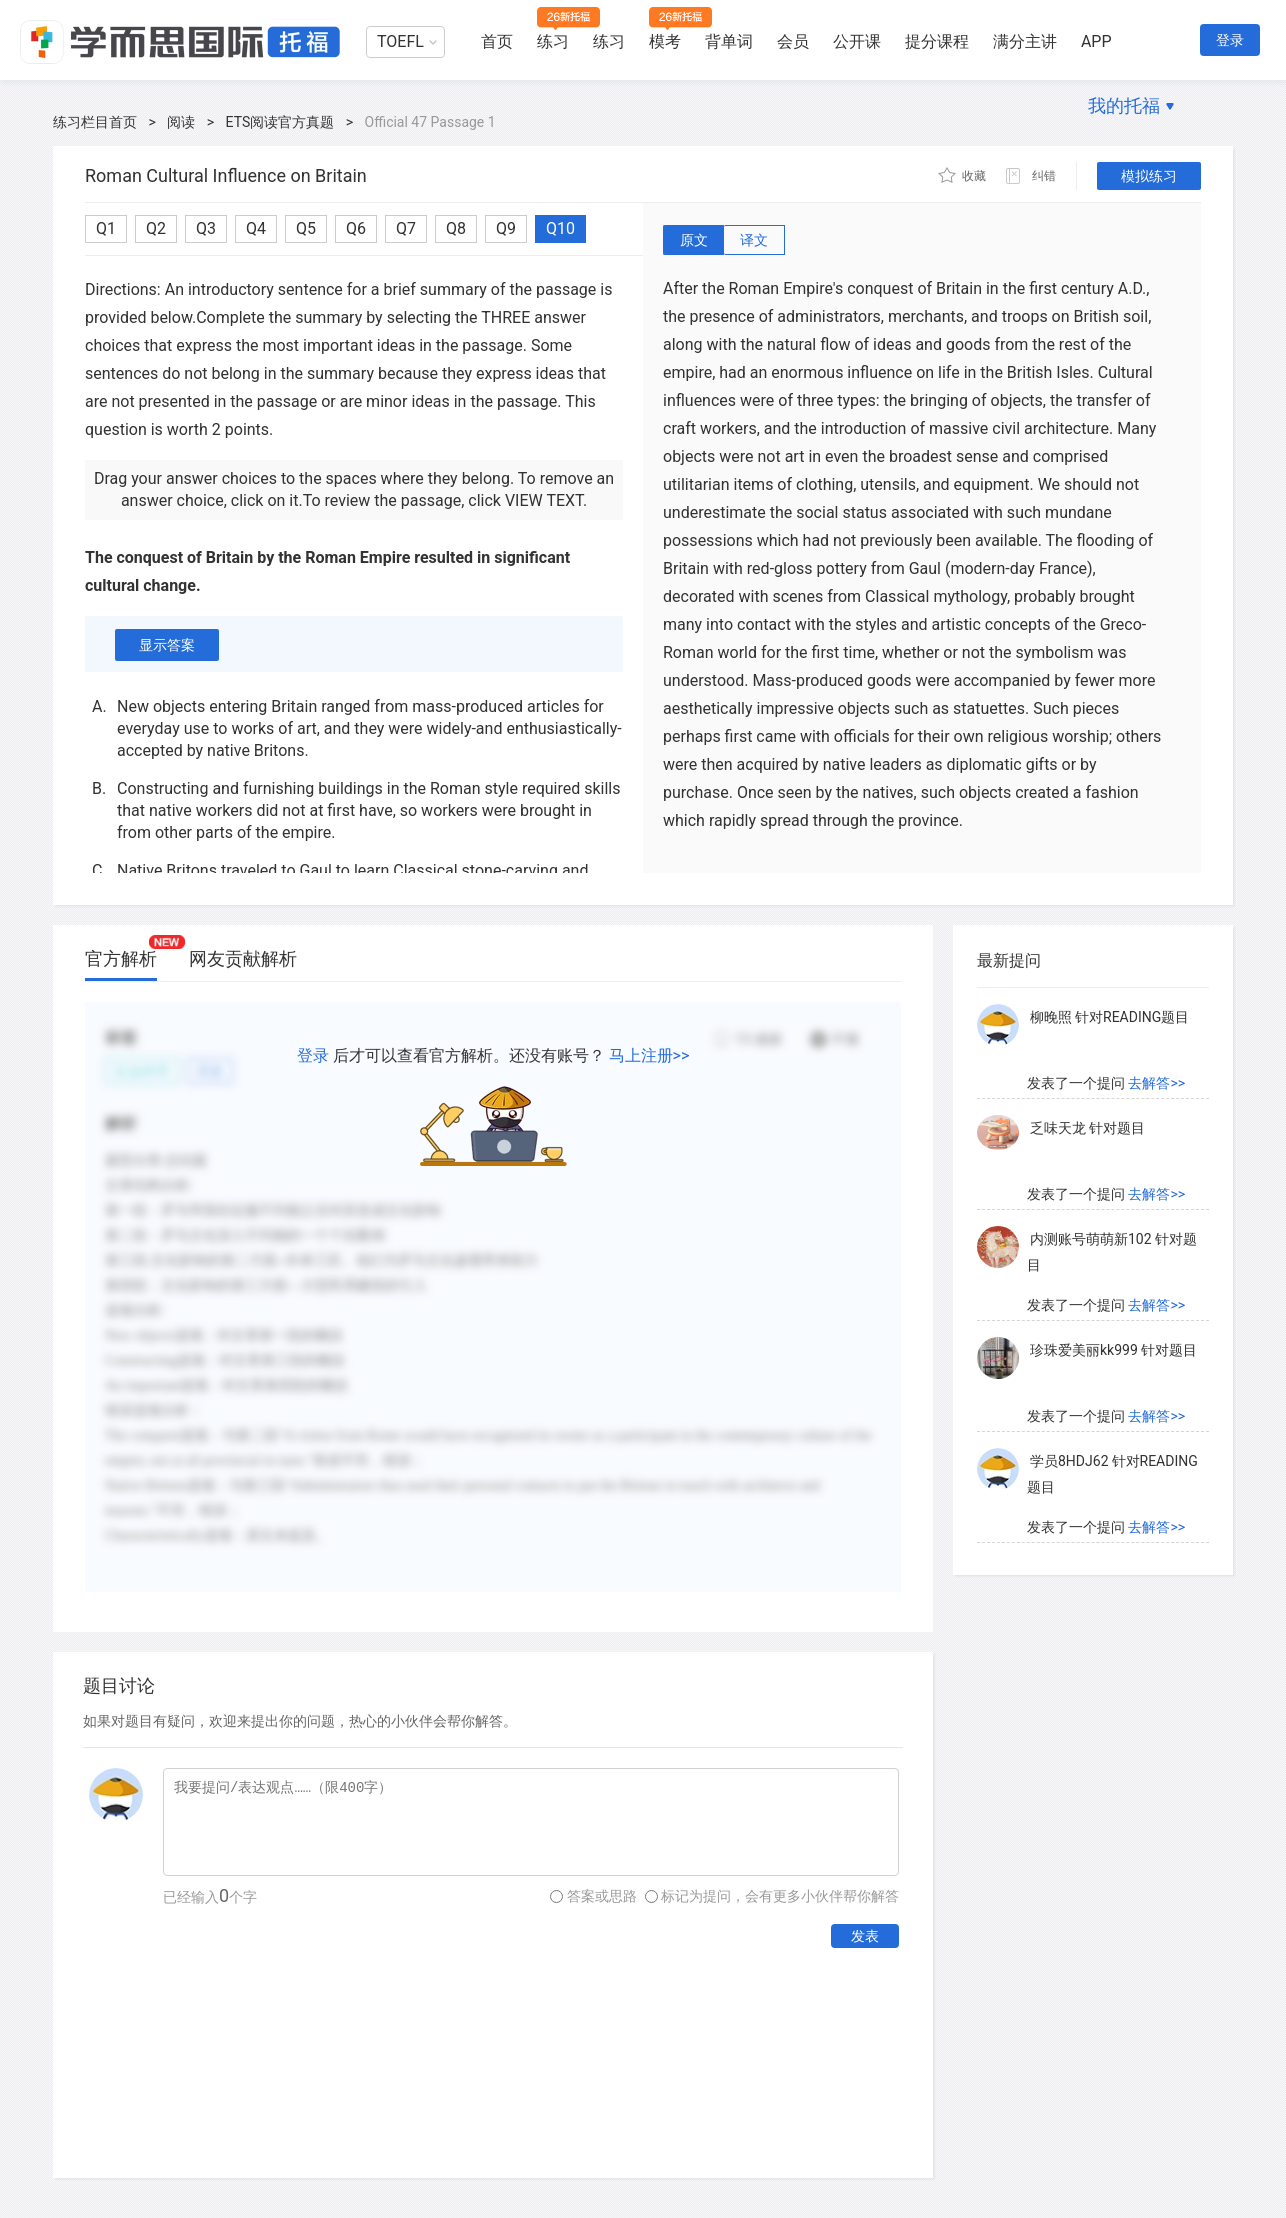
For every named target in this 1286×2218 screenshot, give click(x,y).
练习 (553, 41)
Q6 (356, 228)
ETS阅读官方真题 (280, 122)
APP (1096, 41)
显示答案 (167, 645)
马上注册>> (649, 1055)
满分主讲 (1025, 41)
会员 (793, 41)
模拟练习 (1149, 176)
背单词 (729, 41)
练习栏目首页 (95, 122)
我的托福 (1124, 105)
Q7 (406, 228)
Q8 (456, 228)
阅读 (181, 122)
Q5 (306, 228)
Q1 (106, 228)
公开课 (857, 41)
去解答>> (1156, 1083)
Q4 (256, 228)
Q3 (206, 228)
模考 (665, 41)
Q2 (156, 228)
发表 (865, 1936)
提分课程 (937, 41)
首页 (497, 41)
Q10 (560, 228)
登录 (1230, 40)
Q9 (506, 228)
